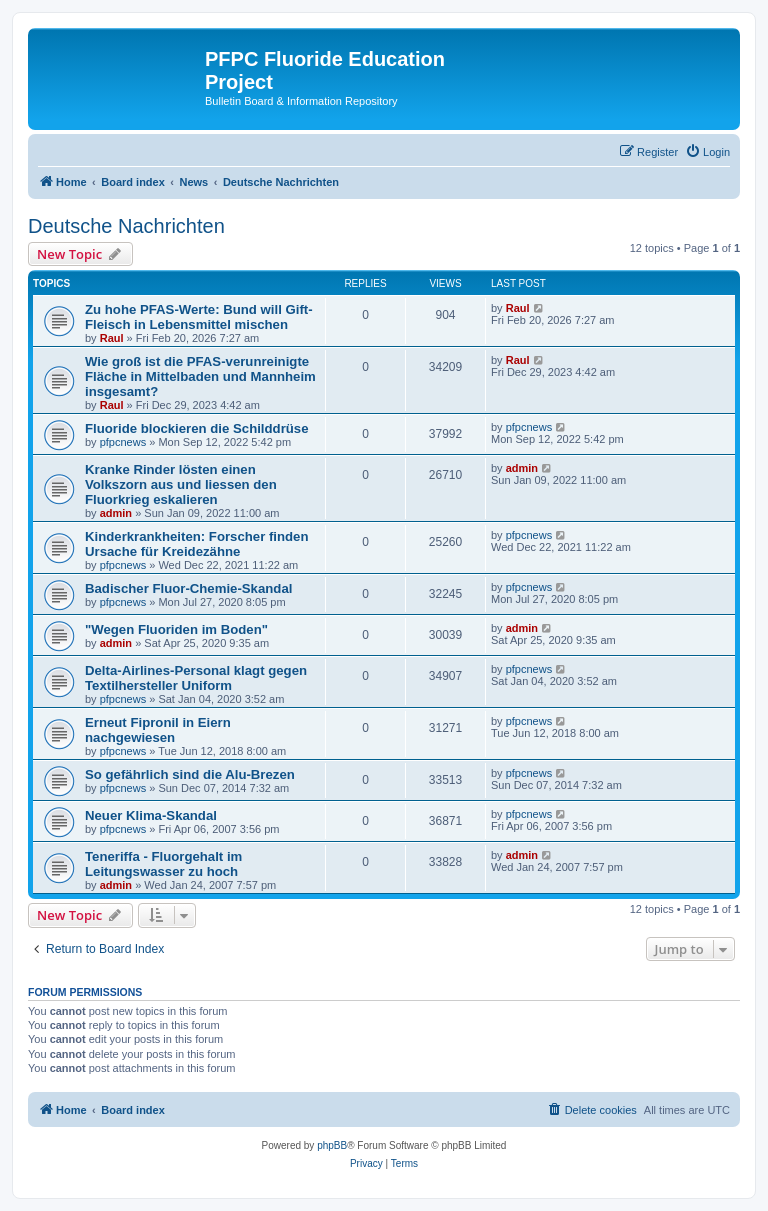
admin (116, 513)
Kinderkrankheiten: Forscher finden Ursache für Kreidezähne (197, 544)
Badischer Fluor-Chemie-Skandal (188, 588)
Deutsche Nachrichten (126, 226)
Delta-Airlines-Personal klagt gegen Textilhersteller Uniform (196, 678)
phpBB (332, 1145)
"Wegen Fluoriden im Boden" (176, 629)
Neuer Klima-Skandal (151, 815)
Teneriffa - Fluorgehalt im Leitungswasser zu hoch (163, 864)
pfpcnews (123, 442)
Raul (112, 338)
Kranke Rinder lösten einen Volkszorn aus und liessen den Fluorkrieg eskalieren (181, 484)
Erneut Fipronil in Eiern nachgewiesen (158, 730)
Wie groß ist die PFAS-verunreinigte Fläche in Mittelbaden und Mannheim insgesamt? (200, 376)
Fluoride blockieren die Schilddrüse (197, 428)
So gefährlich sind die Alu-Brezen (190, 774)
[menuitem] (707, 152)
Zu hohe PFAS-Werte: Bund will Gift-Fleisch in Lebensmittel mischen (199, 317)
